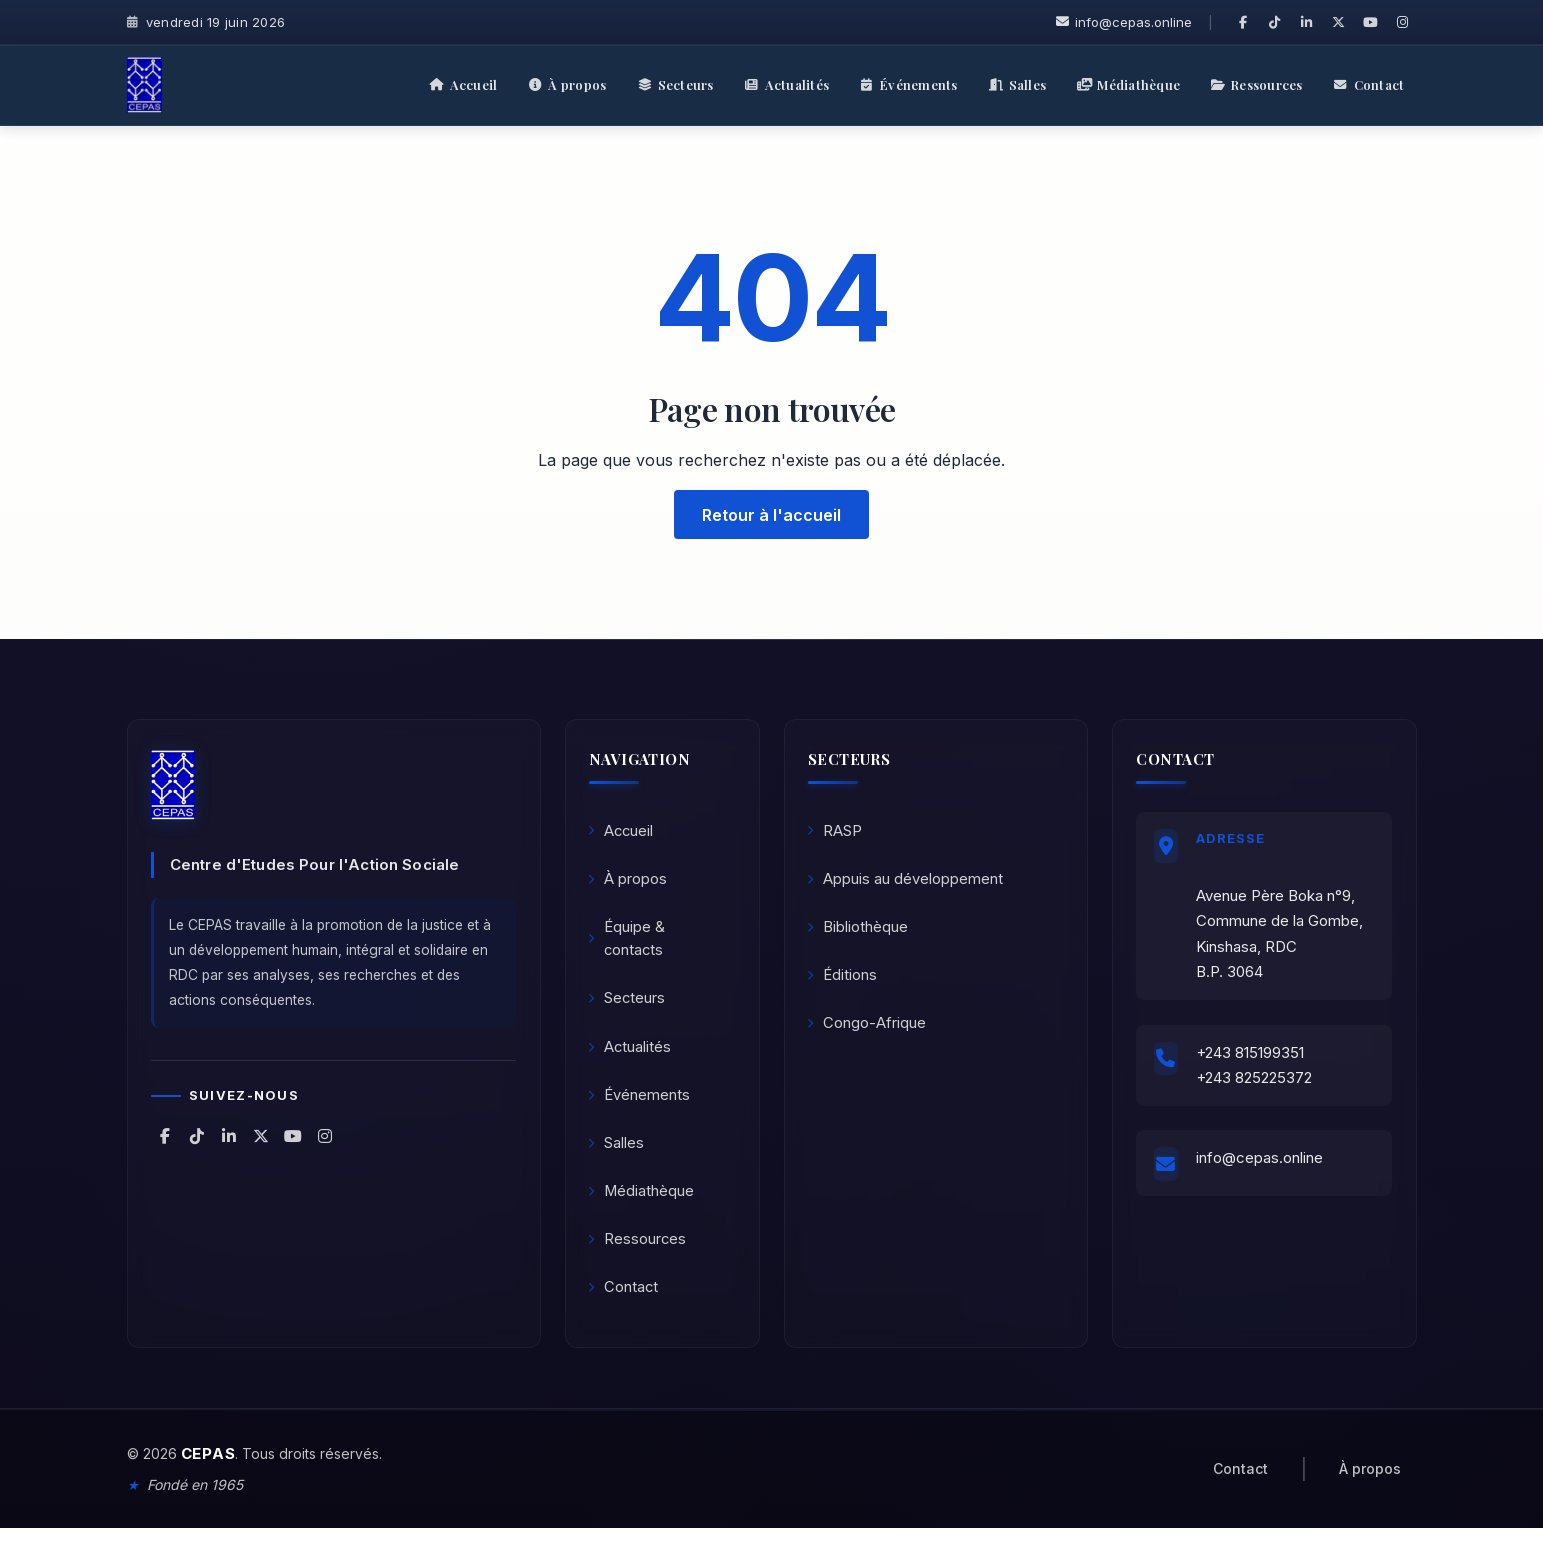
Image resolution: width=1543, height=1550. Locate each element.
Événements (641, 1106)
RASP (836, 832)
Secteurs (629, 1006)
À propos (629, 882)
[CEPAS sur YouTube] (1371, 22)
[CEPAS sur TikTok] (1275, 22)
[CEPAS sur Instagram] (1403, 22)
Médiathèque (643, 1206)
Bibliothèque (859, 932)
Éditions (844, 982)
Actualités (632, 1056)
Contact (625, 1306)
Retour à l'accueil (771, 514)
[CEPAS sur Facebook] (1243, 22)
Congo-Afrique (868, 1032)
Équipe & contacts (628, 944)
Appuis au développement (907, 882)
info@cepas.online (1124, 22)
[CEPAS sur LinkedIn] (1307, 22)
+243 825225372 (1258, 1084)
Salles (618, 1156)
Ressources (639, 1256)
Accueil (623, 832)
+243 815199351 (1254, 1059)
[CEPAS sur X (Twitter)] (1339, 22)
